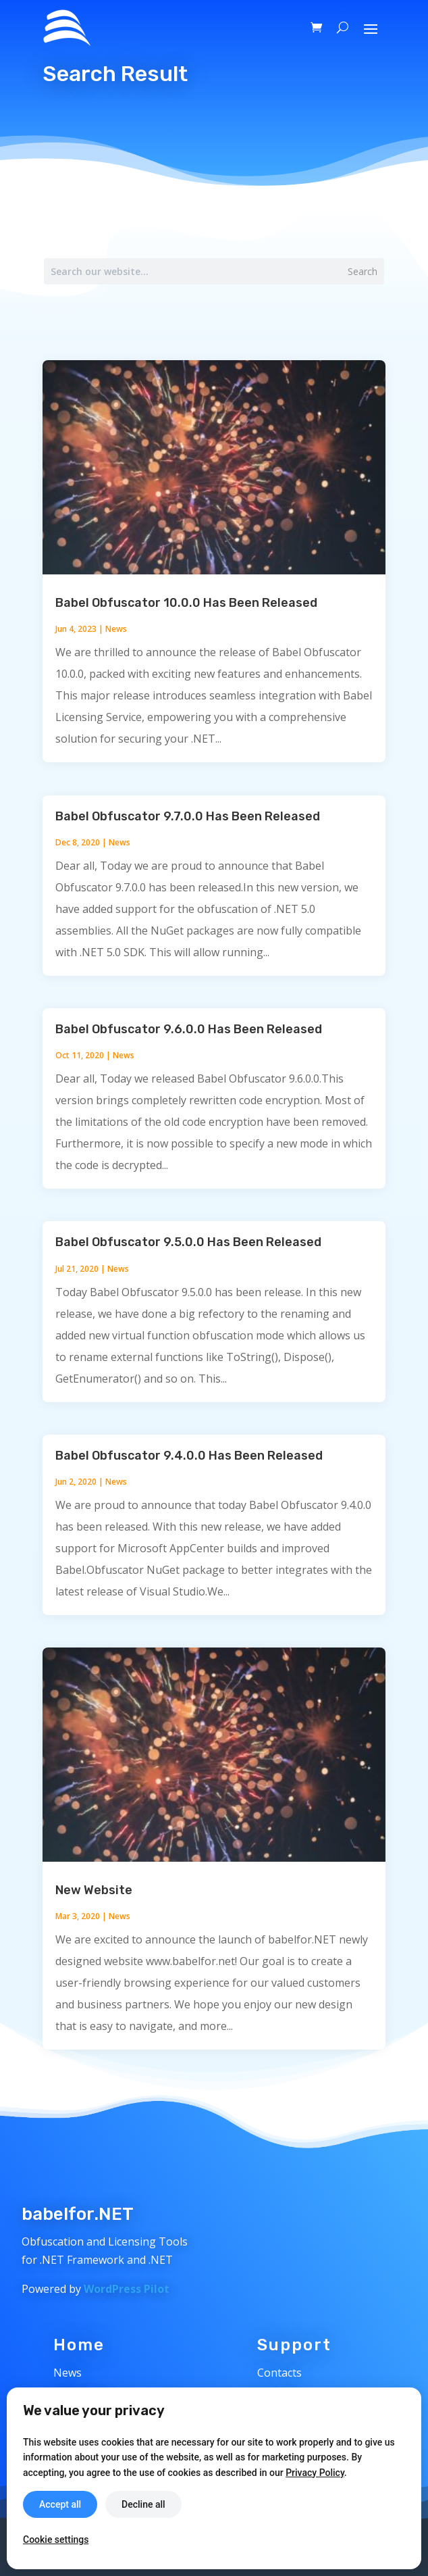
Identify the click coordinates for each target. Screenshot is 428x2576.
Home (79, 2344)
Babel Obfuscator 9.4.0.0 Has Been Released (189, 1455)
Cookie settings (55, 2539)
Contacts (279, 2372)
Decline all (143, 2504)
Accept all (60, 2504)
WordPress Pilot (126, 2288)
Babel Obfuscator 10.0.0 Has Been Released (186, 602)
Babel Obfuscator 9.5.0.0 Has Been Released (188, 1242)
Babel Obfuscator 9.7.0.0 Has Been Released (187, 816)
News (116, 629)
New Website (93, 1890)
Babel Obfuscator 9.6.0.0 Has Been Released (188, 1029)
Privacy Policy (315, 2472)
